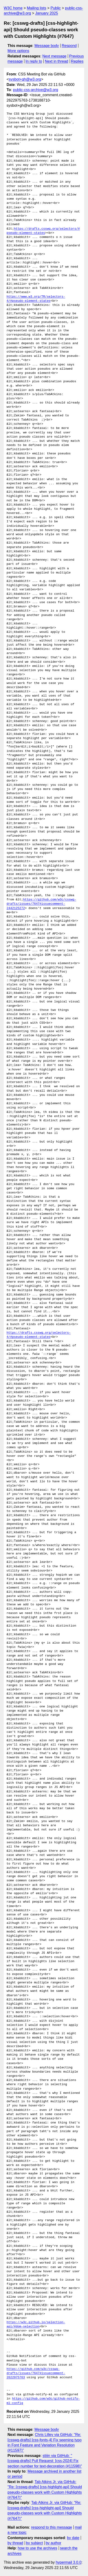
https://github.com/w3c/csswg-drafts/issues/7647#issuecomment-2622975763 (36, 2373)
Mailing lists (36, 8)
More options (18, 51)
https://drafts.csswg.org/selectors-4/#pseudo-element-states (39, 1335)
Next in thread (56, 61)
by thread (15, 2543)
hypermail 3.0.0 (68, 2562)
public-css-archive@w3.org (35, 90)
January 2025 (46, 13)
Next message (54, 56)
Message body (46, 46)
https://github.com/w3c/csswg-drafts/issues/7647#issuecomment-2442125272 (41, 904)
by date (73, 2538)
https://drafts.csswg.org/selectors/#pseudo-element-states (43, 231)
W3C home (13, 8)
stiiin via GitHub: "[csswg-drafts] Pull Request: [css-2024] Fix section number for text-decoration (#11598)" (45, 2461)
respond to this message (51, 2527)
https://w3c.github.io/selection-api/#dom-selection (36, 2324)
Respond (69, 46)
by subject (34, 2543)
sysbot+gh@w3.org (25, 79)
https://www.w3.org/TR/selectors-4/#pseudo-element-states (36, 299)
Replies (77, 61)
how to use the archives (37, 2548)
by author (53, 2543)
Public (55, 8)
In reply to (34, 61)
